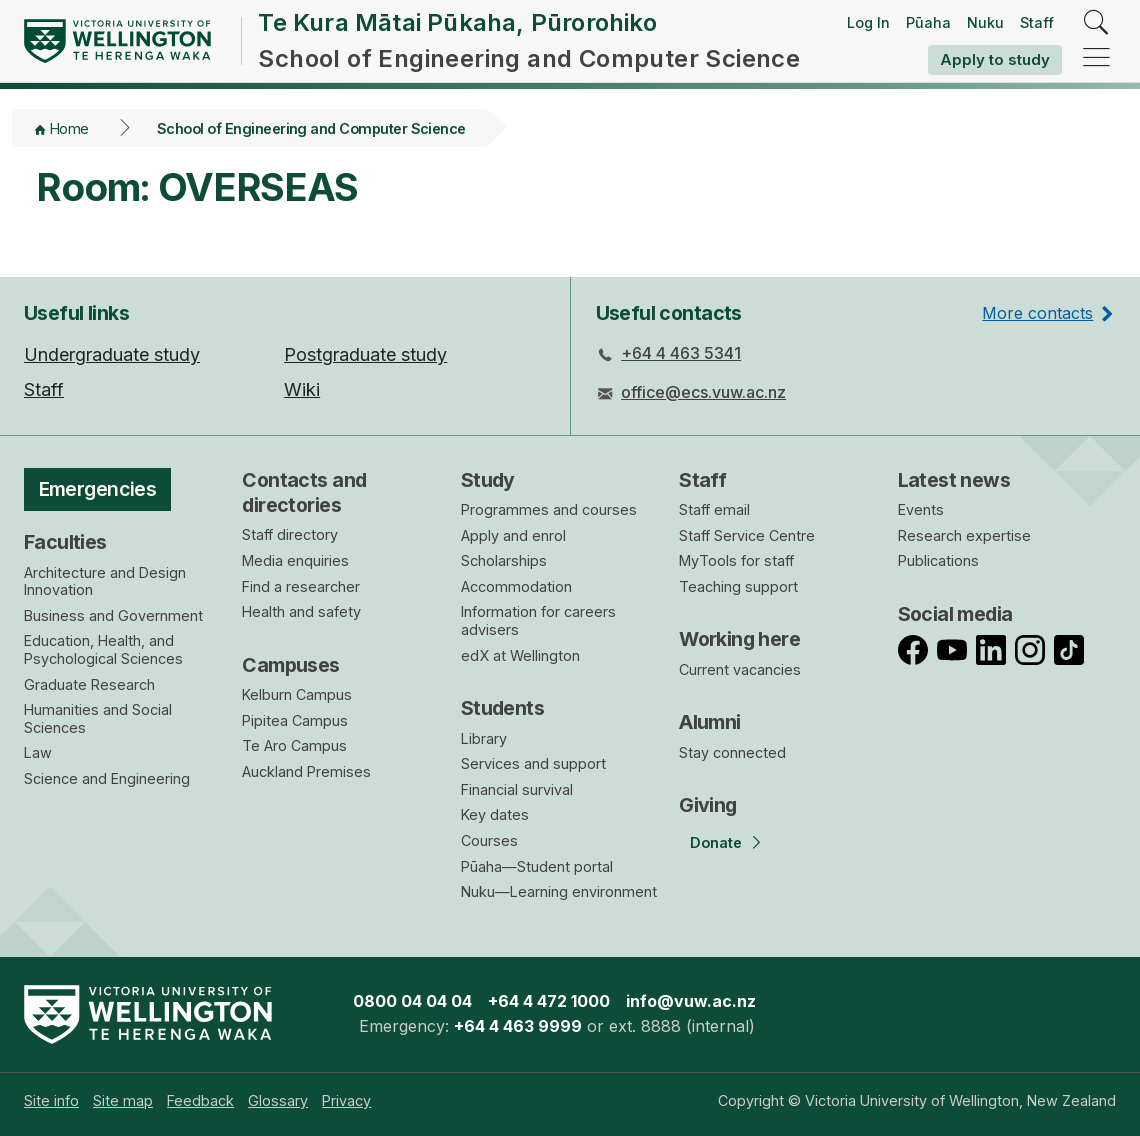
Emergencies (98, 489)
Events (921, 509)
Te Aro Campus (294, 745)
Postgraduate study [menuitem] (365, 354)
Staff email (714, 509)
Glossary (278, 1100)
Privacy (346, 1100)
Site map (123, 1100)
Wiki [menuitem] (302, 389)
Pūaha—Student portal (537, 866)
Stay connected (732, 752)
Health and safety (301, 611)
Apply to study (995, 59)
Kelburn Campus (297, 694)
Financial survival (517, 789)
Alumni (710, 722)
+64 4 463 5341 (681, 353)
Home (69, 128)
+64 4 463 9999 (518, 1026)
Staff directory (290, 534)
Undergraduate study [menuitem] (112, 354)
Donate (716, 842)
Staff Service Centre (747, 535)
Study (488, 480)
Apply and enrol (513, 535)
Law (38, 752)
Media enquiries (295, 560)
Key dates (495, 814)
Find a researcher (301, 586)
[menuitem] (51, 1100)
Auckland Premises (306, 771)
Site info (51, 1100)
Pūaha (928, 22)
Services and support (533, 763)
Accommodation (516, 586)
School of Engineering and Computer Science (311, 128)
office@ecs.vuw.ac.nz (703, 392)
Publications (938, 560)
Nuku (985, 22)
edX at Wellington (520, 655)
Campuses (290, 665)
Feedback (200, 1100)
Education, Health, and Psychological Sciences (103, 649)
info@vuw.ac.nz (691, 1001)
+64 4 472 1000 (549, 1001)
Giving (708, 805)
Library (484, 738)
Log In (868, 22)
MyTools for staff (736, 560)
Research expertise (964, 535)
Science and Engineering (107, 778)
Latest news (954, 480)
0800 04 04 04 (412, 1001)
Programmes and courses (549, 509)
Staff (1037, 22)
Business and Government (113, 615)
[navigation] (1096, 58)
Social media (955, 614)
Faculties (65, 542)
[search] (1096, 23)
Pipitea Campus (295, 720)
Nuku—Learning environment (559, 891)
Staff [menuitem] (44, 389)
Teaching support (738, 586)
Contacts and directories (304, 492)
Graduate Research (89, 684)
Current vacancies (740, 669)
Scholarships (504, 560)
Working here (739, 639)
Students (502, 708)
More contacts (1037, 313)
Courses (489, 840)
